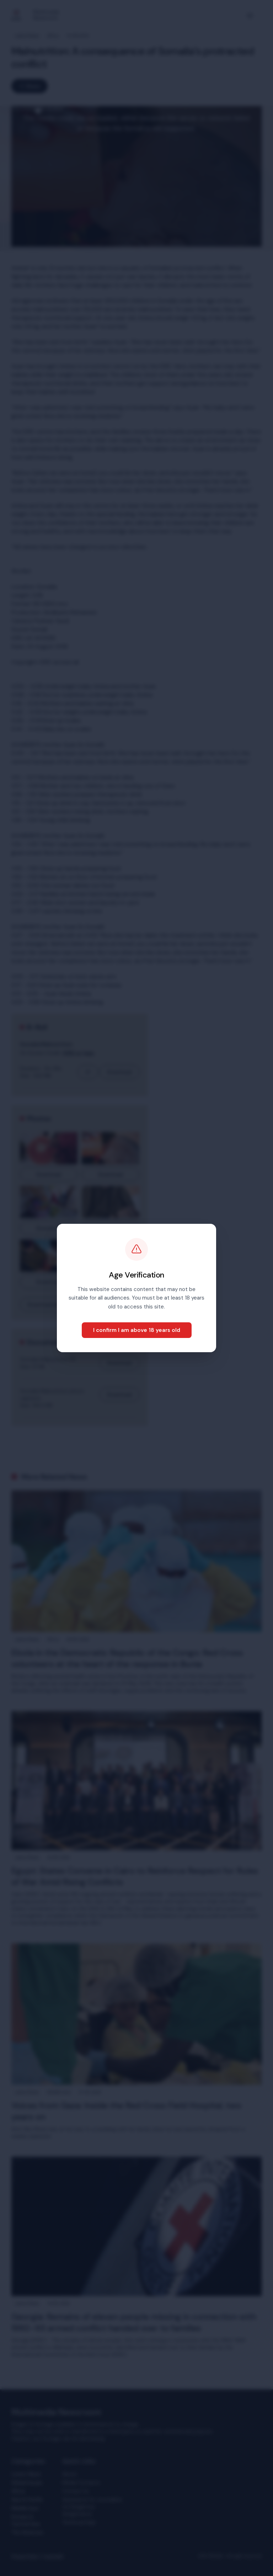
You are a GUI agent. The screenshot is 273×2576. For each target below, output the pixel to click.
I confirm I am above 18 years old (136, 1330)
